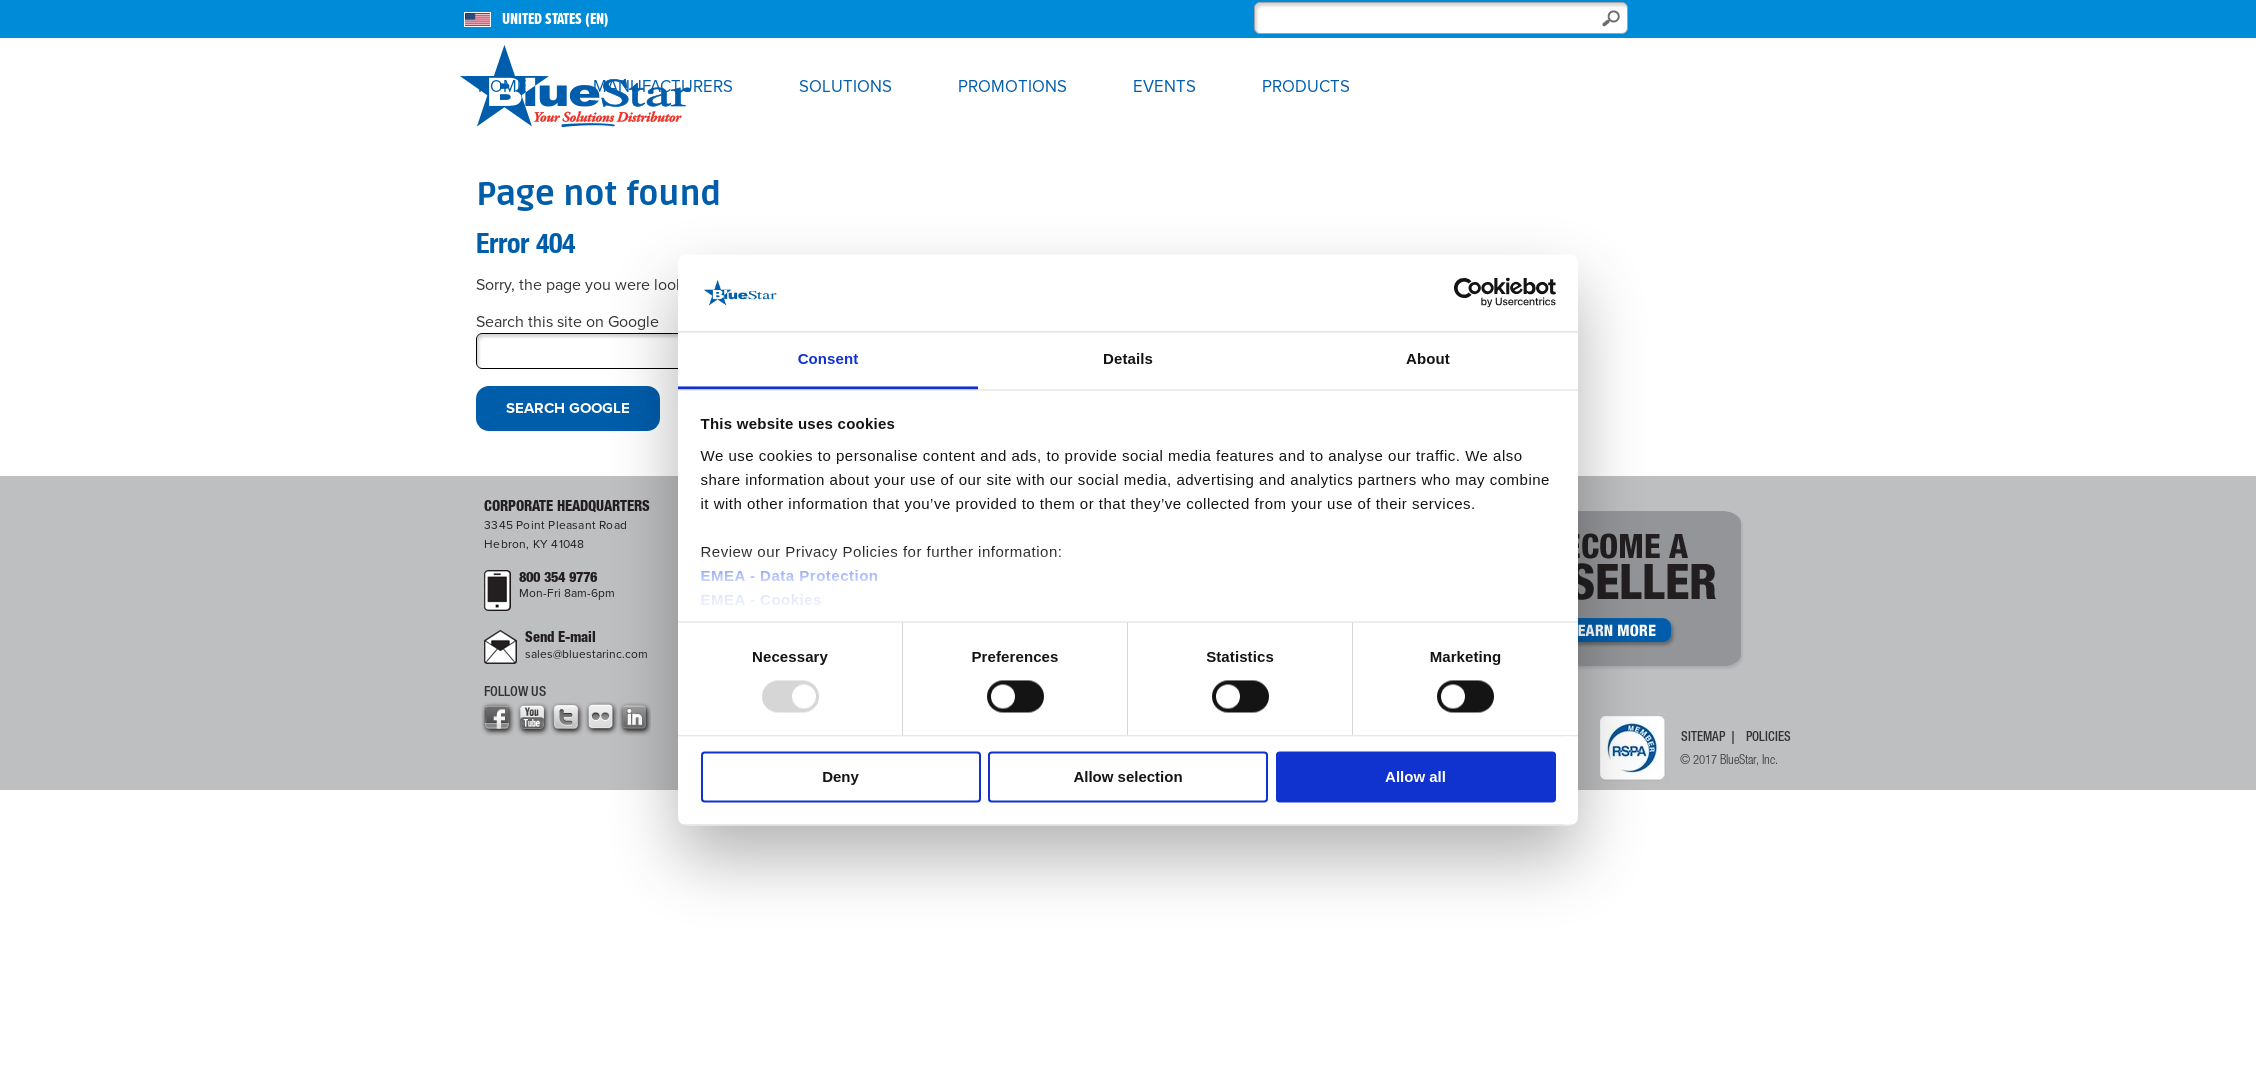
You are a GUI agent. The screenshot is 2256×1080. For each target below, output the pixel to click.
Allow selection (1127, 776)
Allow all (1415, 776)
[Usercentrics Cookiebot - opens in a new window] (1468, 293)
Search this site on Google (567, 322)
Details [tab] (1128, 358)
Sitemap (1703, 737)
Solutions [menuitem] (845, 87)
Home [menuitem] (502, 87)
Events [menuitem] (1164, 87)
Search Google (568, 408)
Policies (1768, 737)
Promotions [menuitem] (1012, 87)
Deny (840, 776)
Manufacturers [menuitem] (663, 87)
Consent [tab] (828, 358)
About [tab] (1428, 358)
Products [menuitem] (1306, 87)
